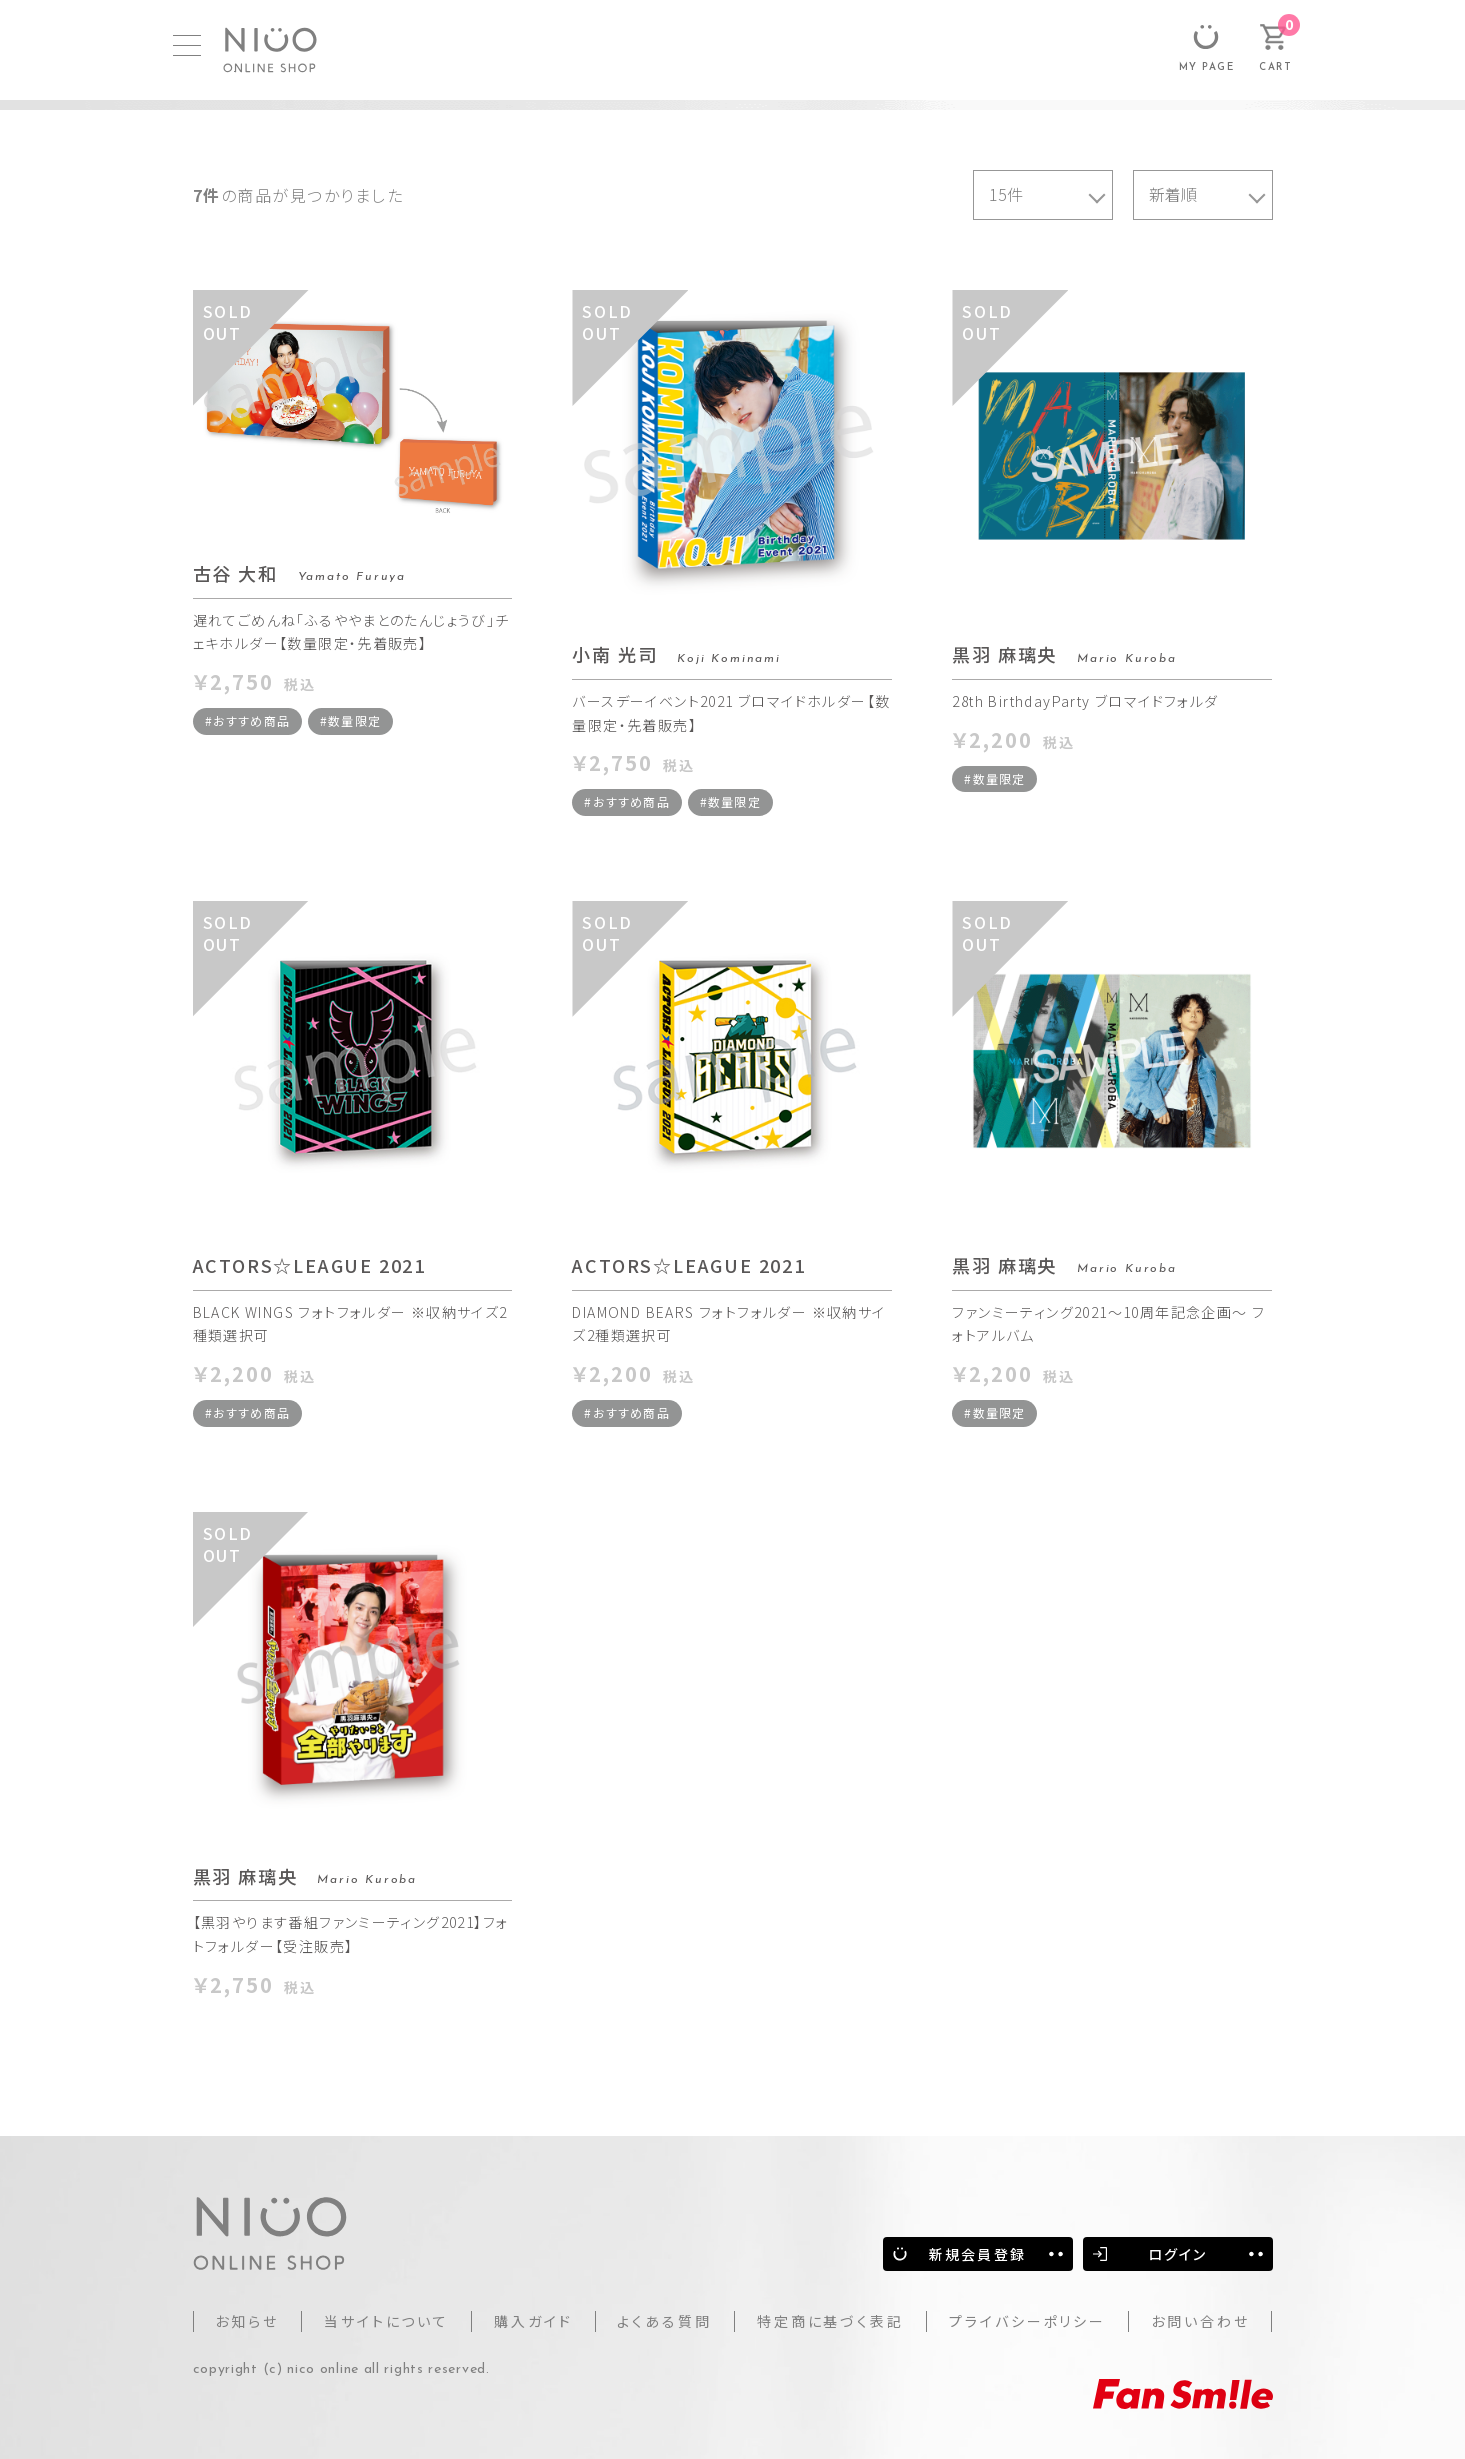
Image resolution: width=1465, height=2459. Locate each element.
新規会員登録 (977, 2254)
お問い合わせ (1200, 2321)
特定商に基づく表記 (830, 2321)
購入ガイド (533, 2321)
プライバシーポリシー (1027, 2321)
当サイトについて (387, 2321)
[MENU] (187, 45)
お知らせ (247, 2321)
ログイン (1177, 2254)
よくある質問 (664, 2321)
